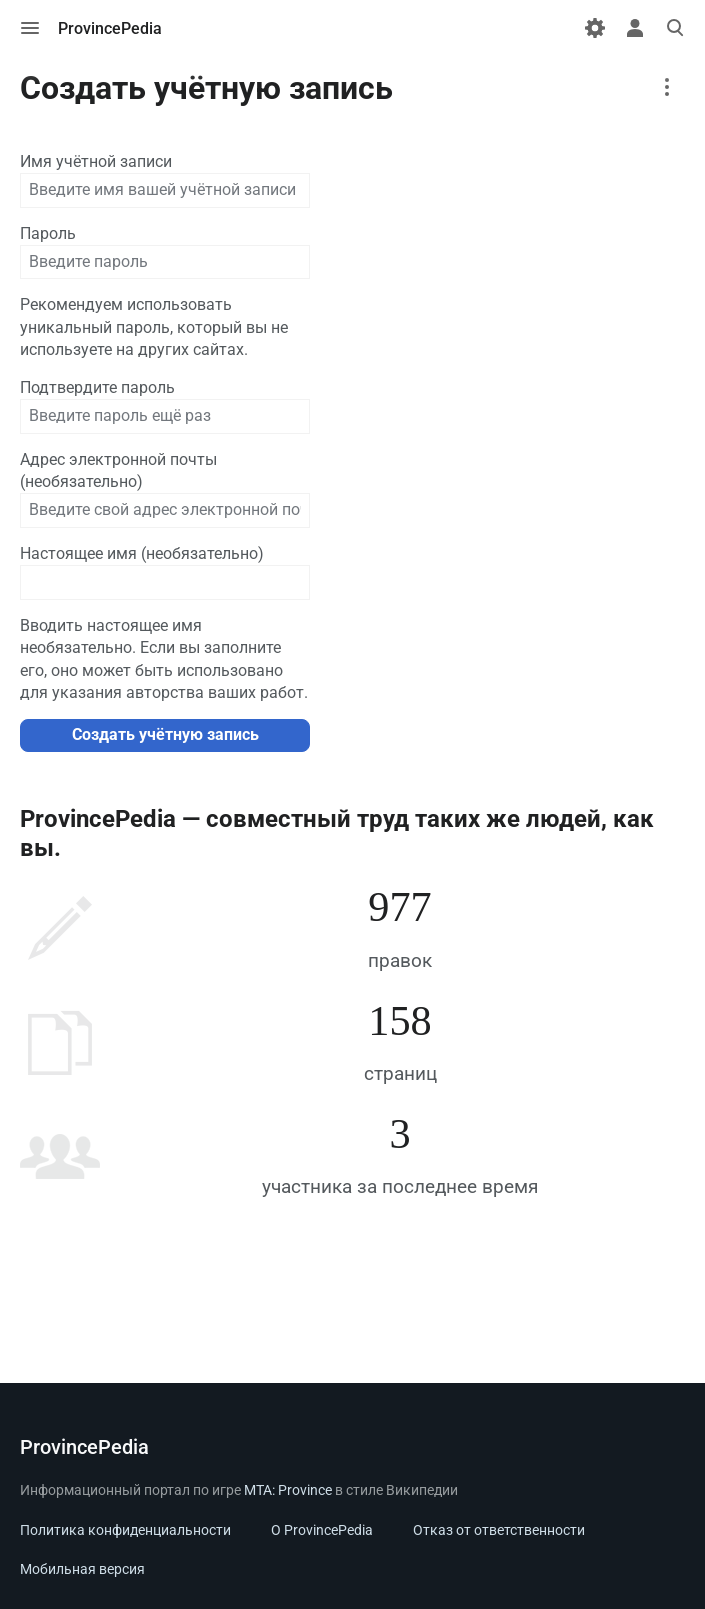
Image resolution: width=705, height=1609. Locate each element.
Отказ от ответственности (499, 1530)
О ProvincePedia (322, 1530)
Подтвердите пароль (97, 387)
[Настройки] (595, 28)
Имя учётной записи (96, 161)
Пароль (48, 233)
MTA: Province (288, 1490)
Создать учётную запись (165, 734)
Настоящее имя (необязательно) (142, 553)
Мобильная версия (82, 1569)
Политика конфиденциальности (125, 1530)
